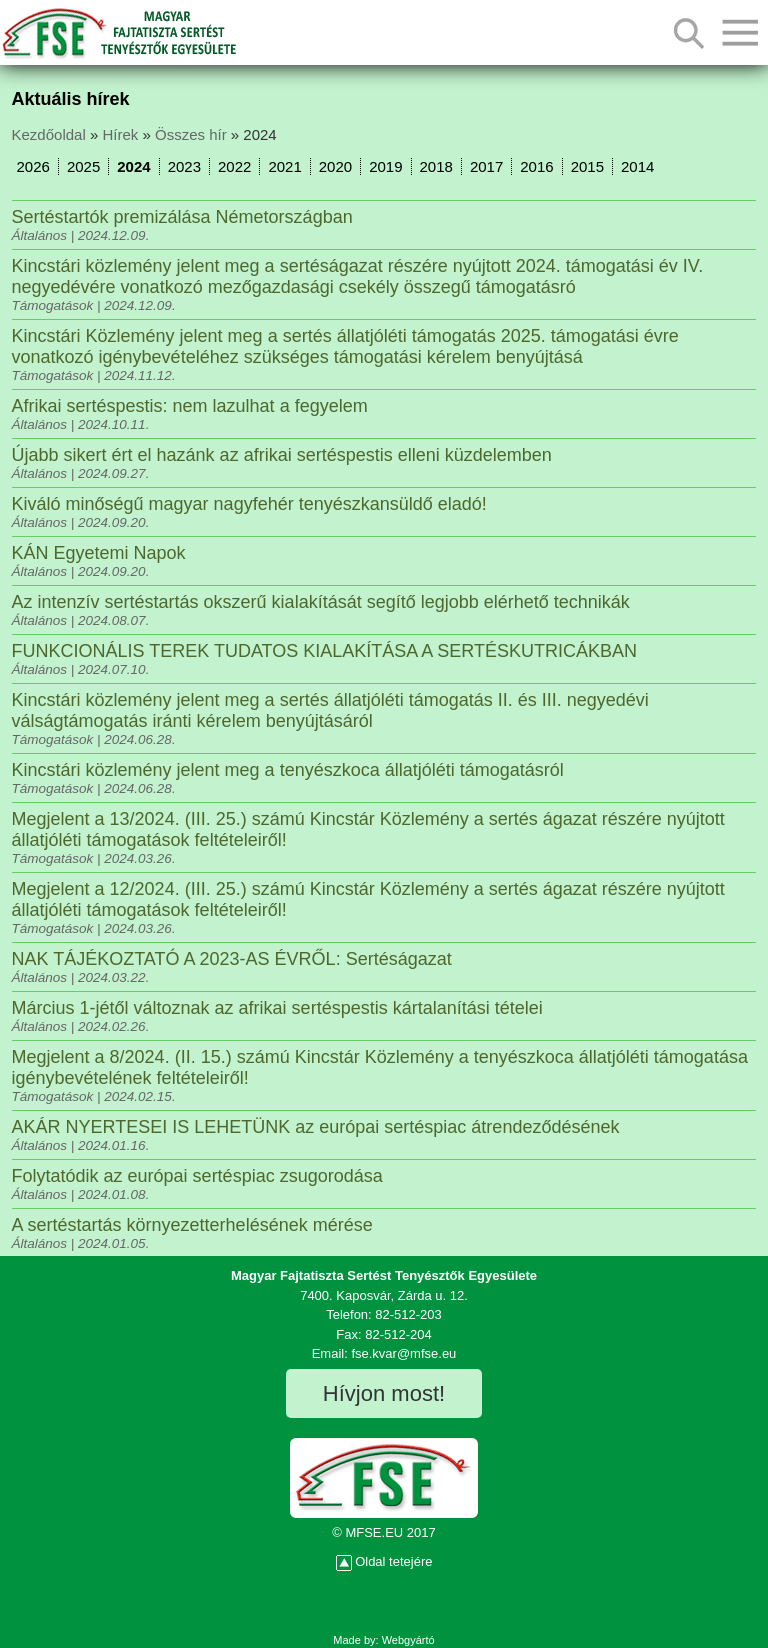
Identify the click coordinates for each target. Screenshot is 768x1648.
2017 (486, 166)
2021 (284, 166)
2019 (385, 166)
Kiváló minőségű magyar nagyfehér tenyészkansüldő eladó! (249, 504)
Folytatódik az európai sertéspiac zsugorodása (197, 1176)
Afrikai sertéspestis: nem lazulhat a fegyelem (190, 406)
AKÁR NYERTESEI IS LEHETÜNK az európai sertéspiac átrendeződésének (316, 1127)
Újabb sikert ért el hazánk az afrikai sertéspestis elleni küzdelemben (282, 455)
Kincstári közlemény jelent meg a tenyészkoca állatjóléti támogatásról (288, 770)
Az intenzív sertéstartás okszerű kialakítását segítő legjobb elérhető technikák (321, 602)
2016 (536, 166)
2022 (234, 166)
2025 (83, 166)
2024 (133, 166)
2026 (33, 166)
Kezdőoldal (49, 134)
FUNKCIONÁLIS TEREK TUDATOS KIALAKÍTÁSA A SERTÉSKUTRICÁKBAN (325, 651)
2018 (436, 166)
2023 (184, 166)
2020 (335, 166)
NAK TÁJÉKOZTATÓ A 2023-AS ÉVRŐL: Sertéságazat (232, 959)
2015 (587, 166)
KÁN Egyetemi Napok (99, 553)
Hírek (120, 134)
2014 (637, 166)
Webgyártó (408, 1640)
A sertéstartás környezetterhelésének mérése (192, 1225)
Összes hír (191, 134)
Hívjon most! (384, 1393)
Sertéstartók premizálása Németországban (182, 217)
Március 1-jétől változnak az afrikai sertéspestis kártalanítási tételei (277, 1008)
